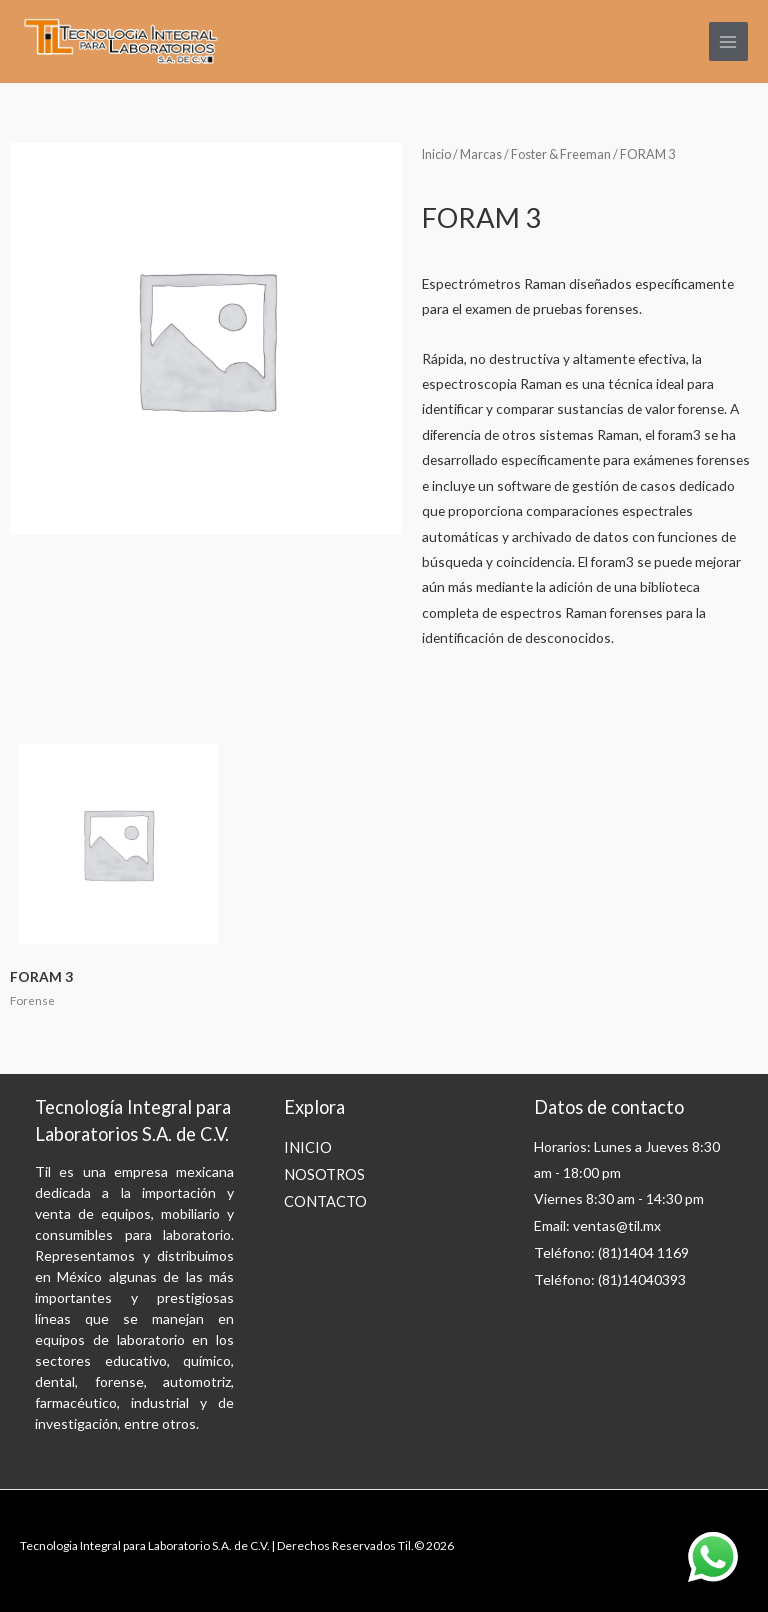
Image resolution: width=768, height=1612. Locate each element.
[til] (120, 42)
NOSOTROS (324, 1174)
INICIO (308, 1147)
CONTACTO (325, 1201)
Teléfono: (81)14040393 (610, 1279)
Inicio (436, 154)
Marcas (481, 154)
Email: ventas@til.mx (597, 1225)
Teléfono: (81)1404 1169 (611, 1252)
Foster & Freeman (561, 154)
